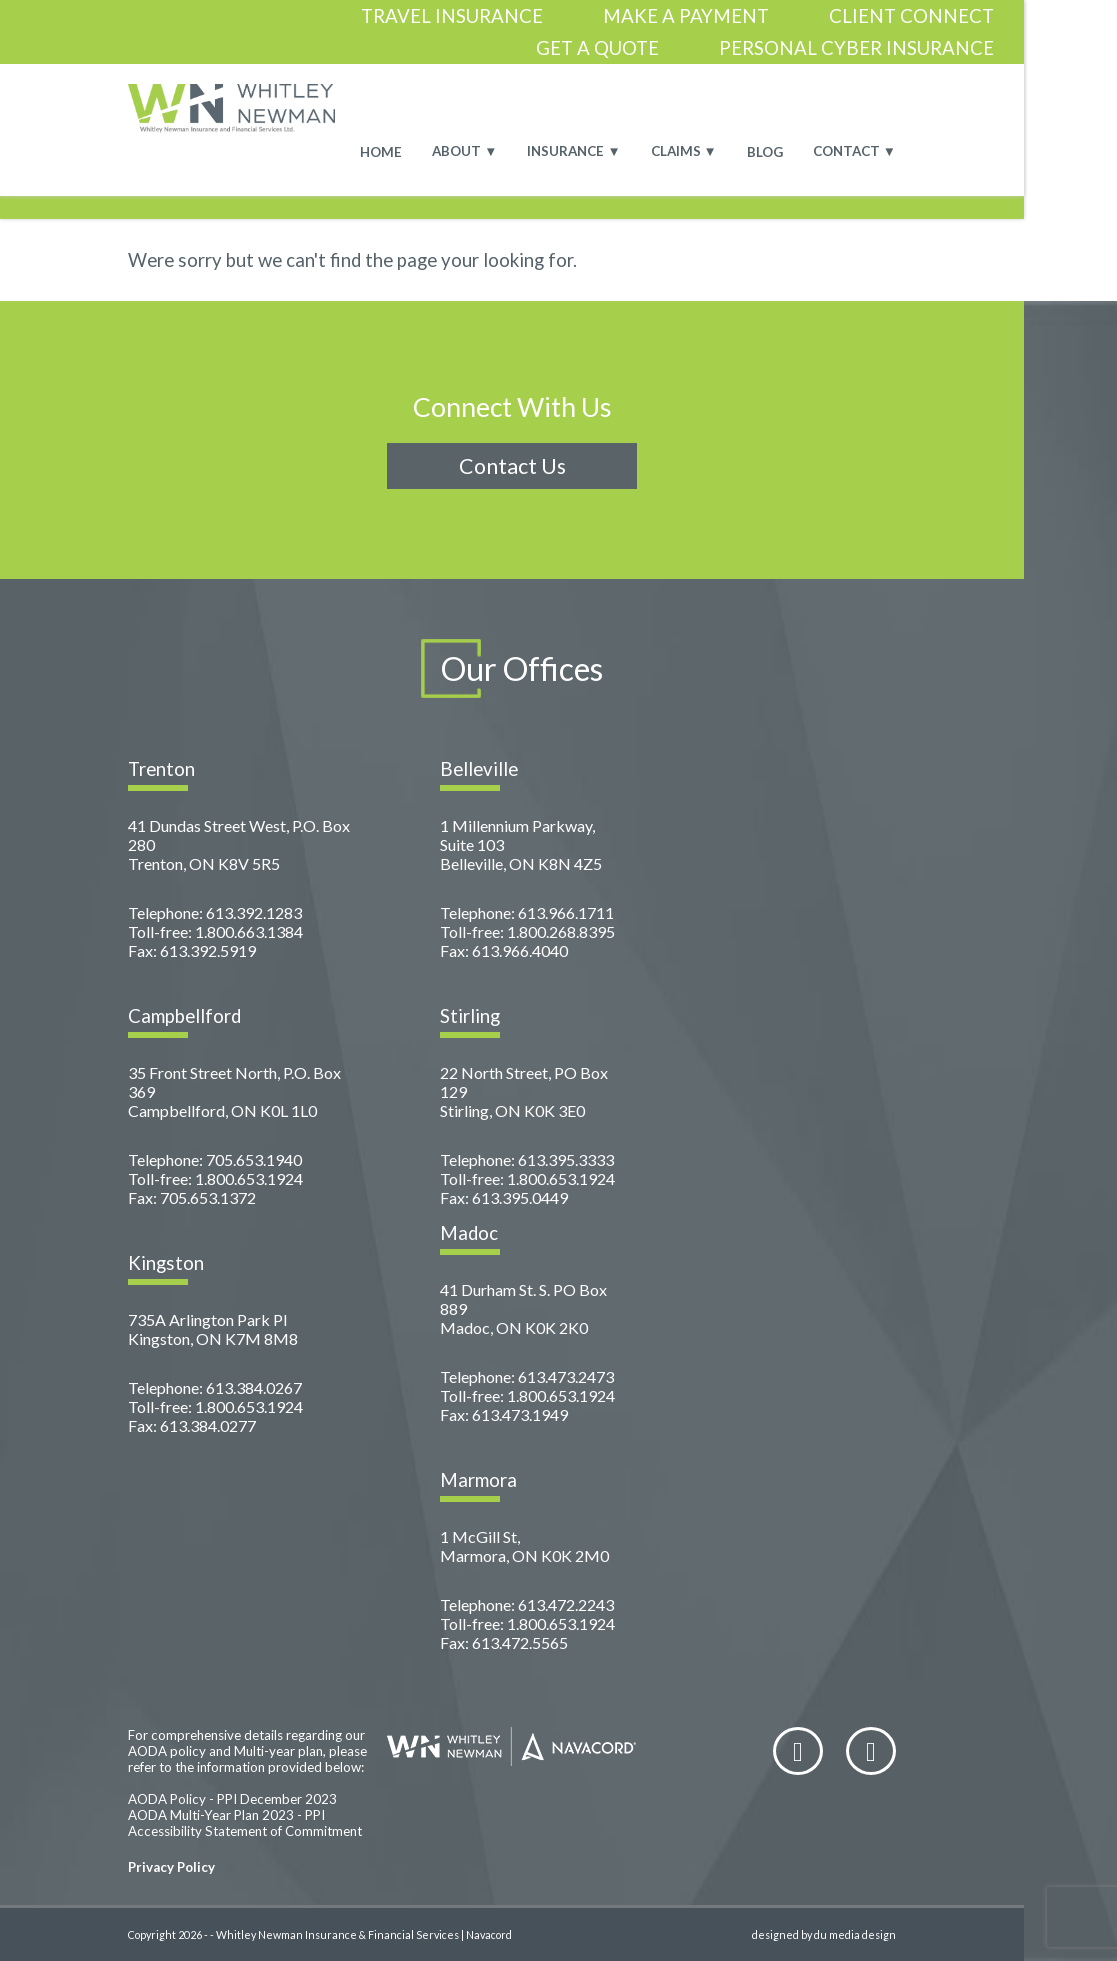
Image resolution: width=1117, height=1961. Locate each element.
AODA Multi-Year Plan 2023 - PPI (226, 1815)
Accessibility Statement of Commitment (245, 1831)
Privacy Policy (171, 1867)
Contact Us (512, 466)
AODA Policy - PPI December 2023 (232, 1799)
